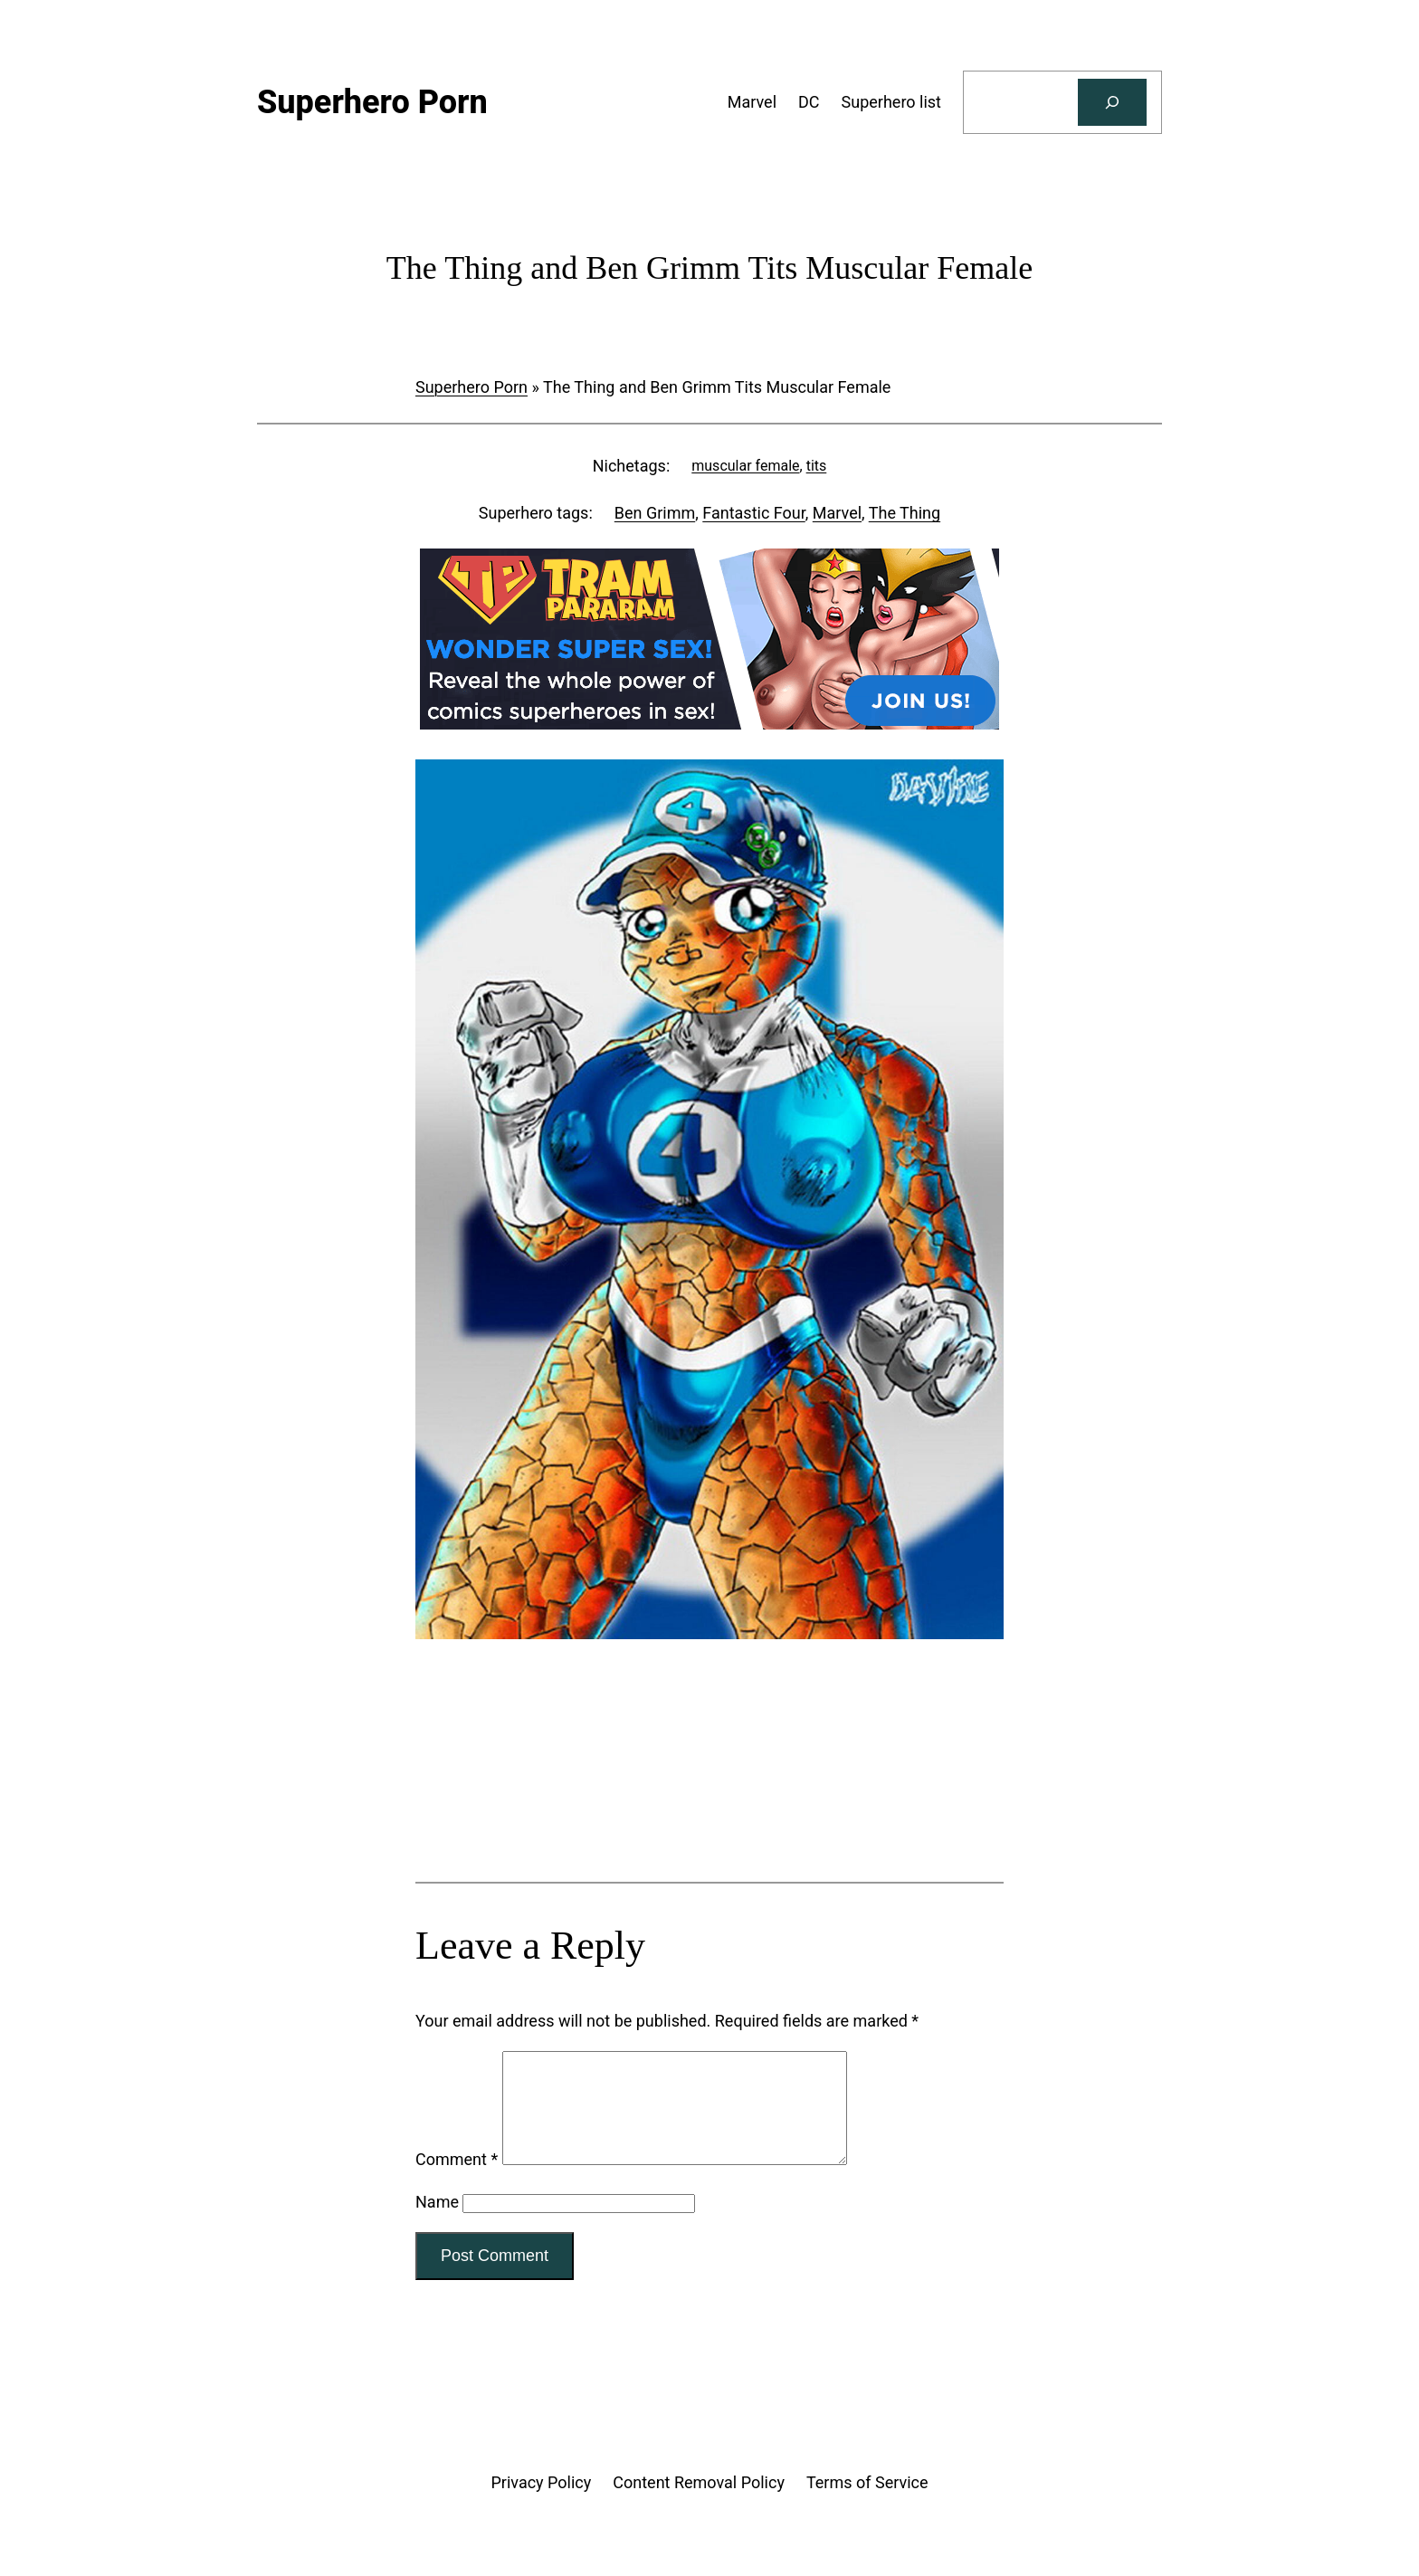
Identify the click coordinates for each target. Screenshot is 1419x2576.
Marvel (837, 512)
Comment (456, 2180)
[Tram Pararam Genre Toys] (709, 1809)
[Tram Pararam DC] (709, 723)
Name (437, 2223)
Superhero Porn (471, 386)
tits (816, 465)
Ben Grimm (654, 512)
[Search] (1112, 102)
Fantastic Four (753, 512)
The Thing (904, 512)
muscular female (745, 465)
